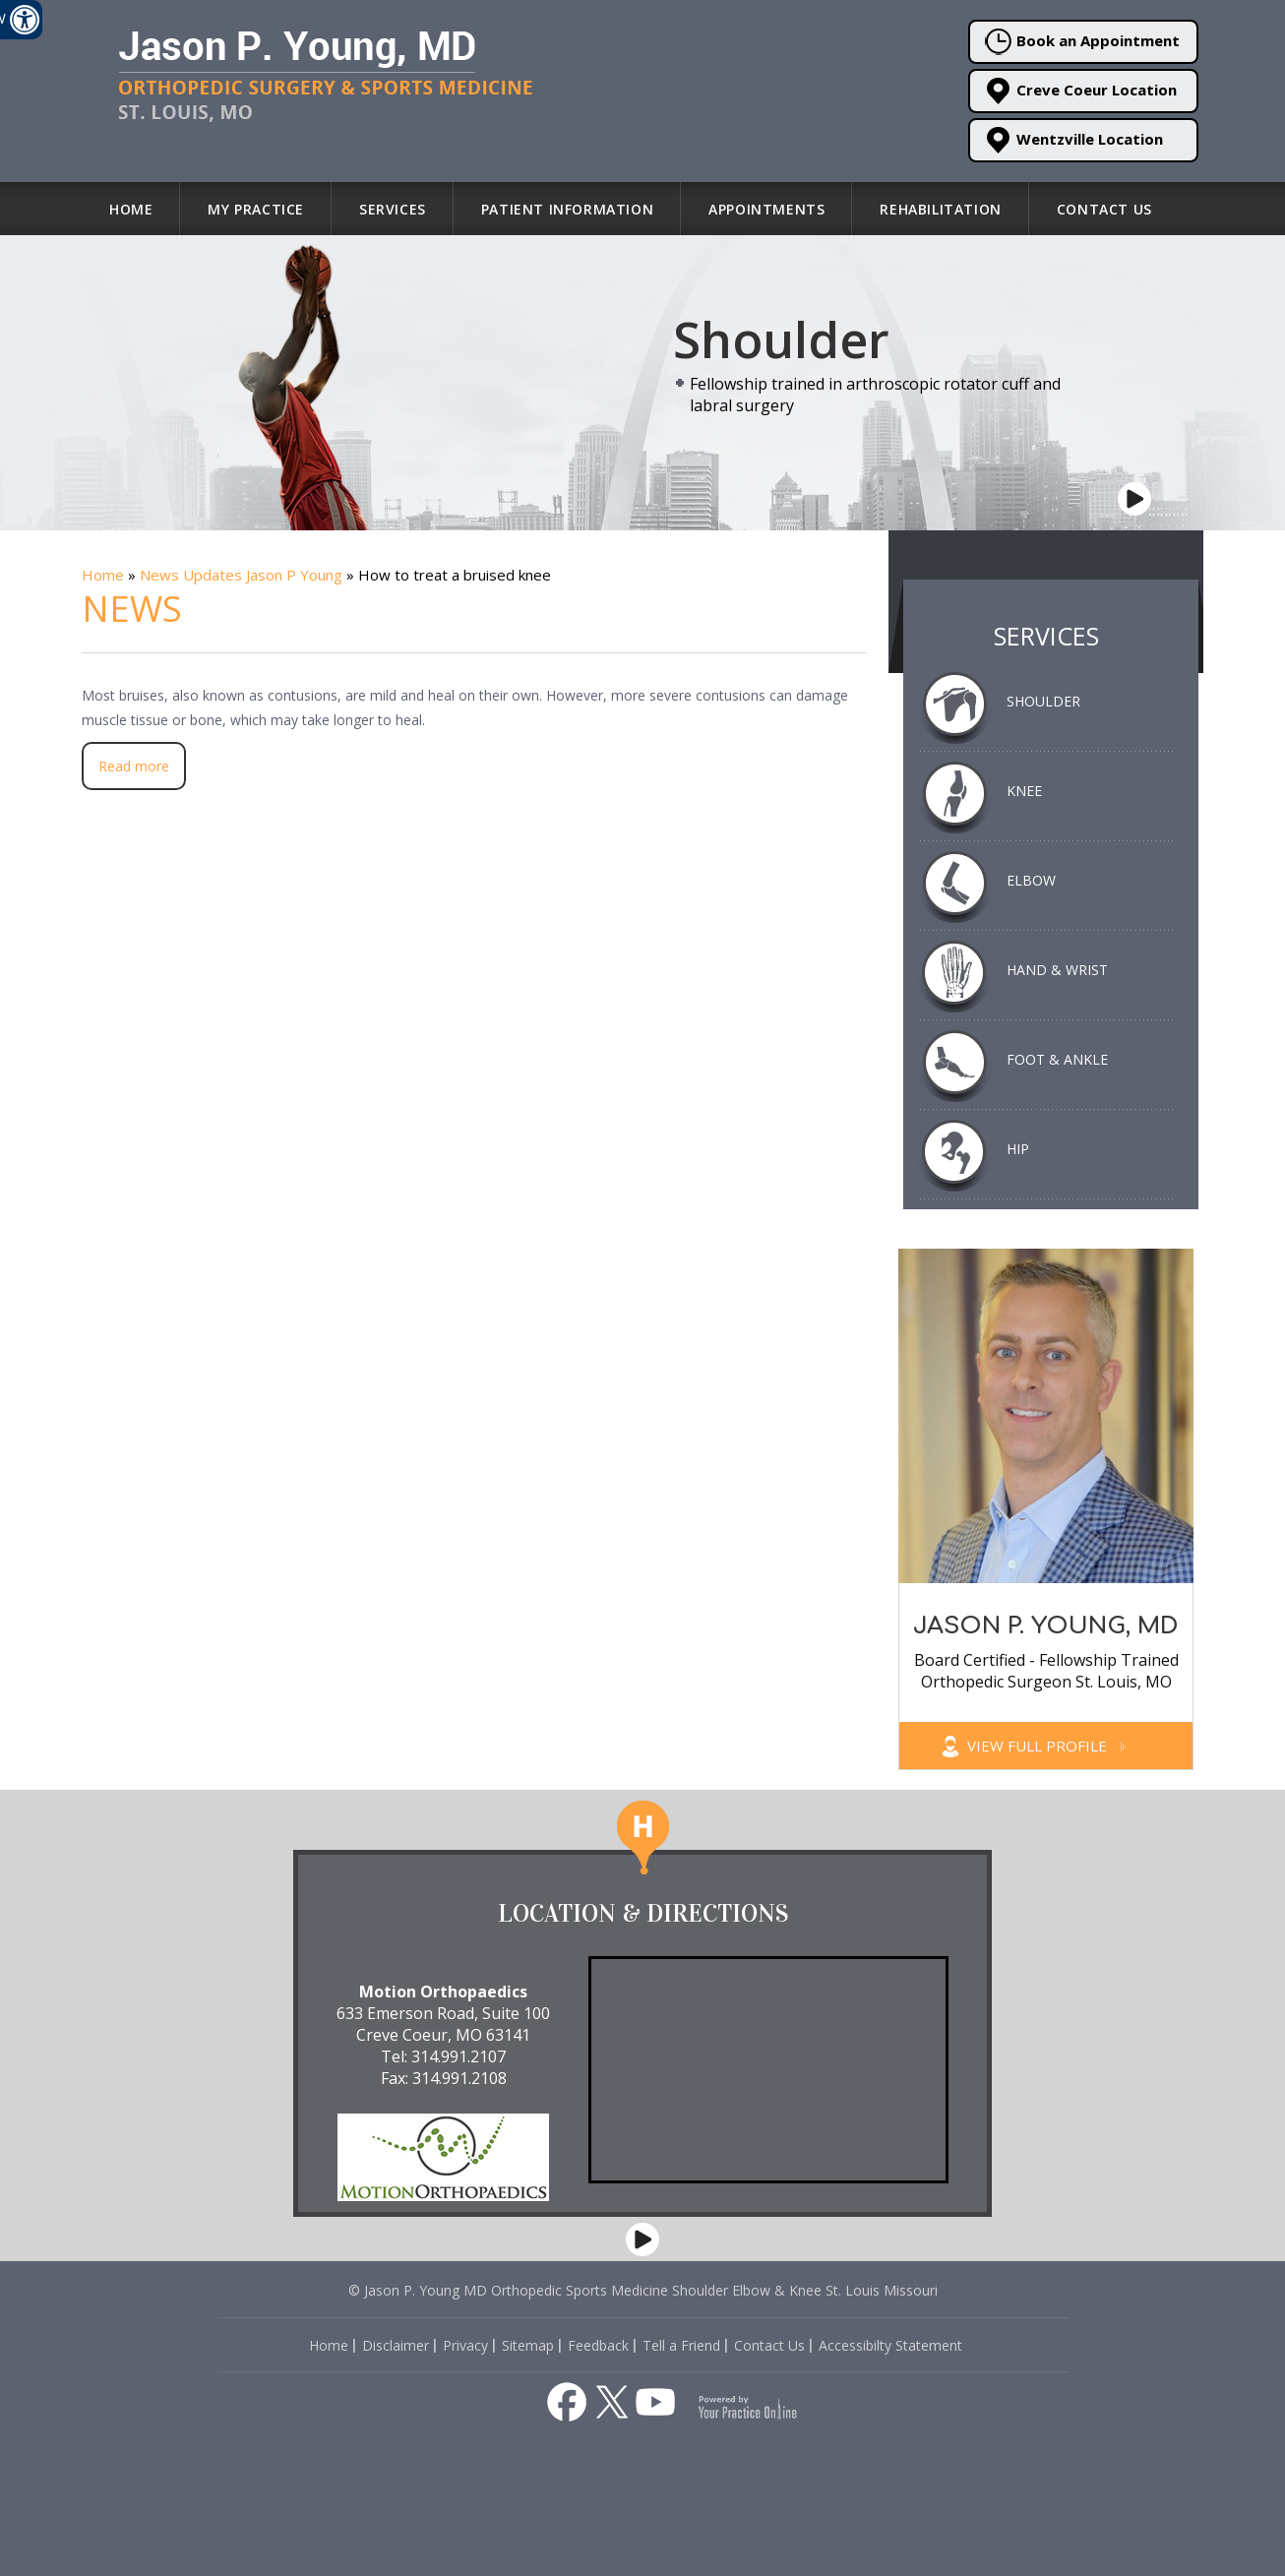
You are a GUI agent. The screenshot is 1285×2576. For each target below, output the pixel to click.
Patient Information (567, 209)
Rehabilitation (940, 209)
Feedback (598, 2345)
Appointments (766, 209)
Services (392, 209)
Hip (1018, 1148)
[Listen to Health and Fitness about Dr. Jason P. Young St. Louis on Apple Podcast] (475, 2399)
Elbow (1031, 880)
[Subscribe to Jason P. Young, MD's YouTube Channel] (655, 2402)
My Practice (256, 209)
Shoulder (1043, 701)
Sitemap (528, 2345)
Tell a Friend (681, 2345)
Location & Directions (643, 1913)
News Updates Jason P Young (241, 574)
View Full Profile (1046, 1745)
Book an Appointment (1082, 42)
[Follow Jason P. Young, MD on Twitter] (612, 2402)
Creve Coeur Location (1081, 91)
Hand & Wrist (1057, 969)
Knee (1024, 790)
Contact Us (1104, 209)
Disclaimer (395, 2345)
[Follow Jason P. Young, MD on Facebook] (566, 2402)
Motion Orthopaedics (443, 1991)
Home (131, 209)
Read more (133, 766)
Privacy (465, 2345)
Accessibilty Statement (890, 2345)
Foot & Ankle (1057, 1059)
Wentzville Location (1074, 140)
